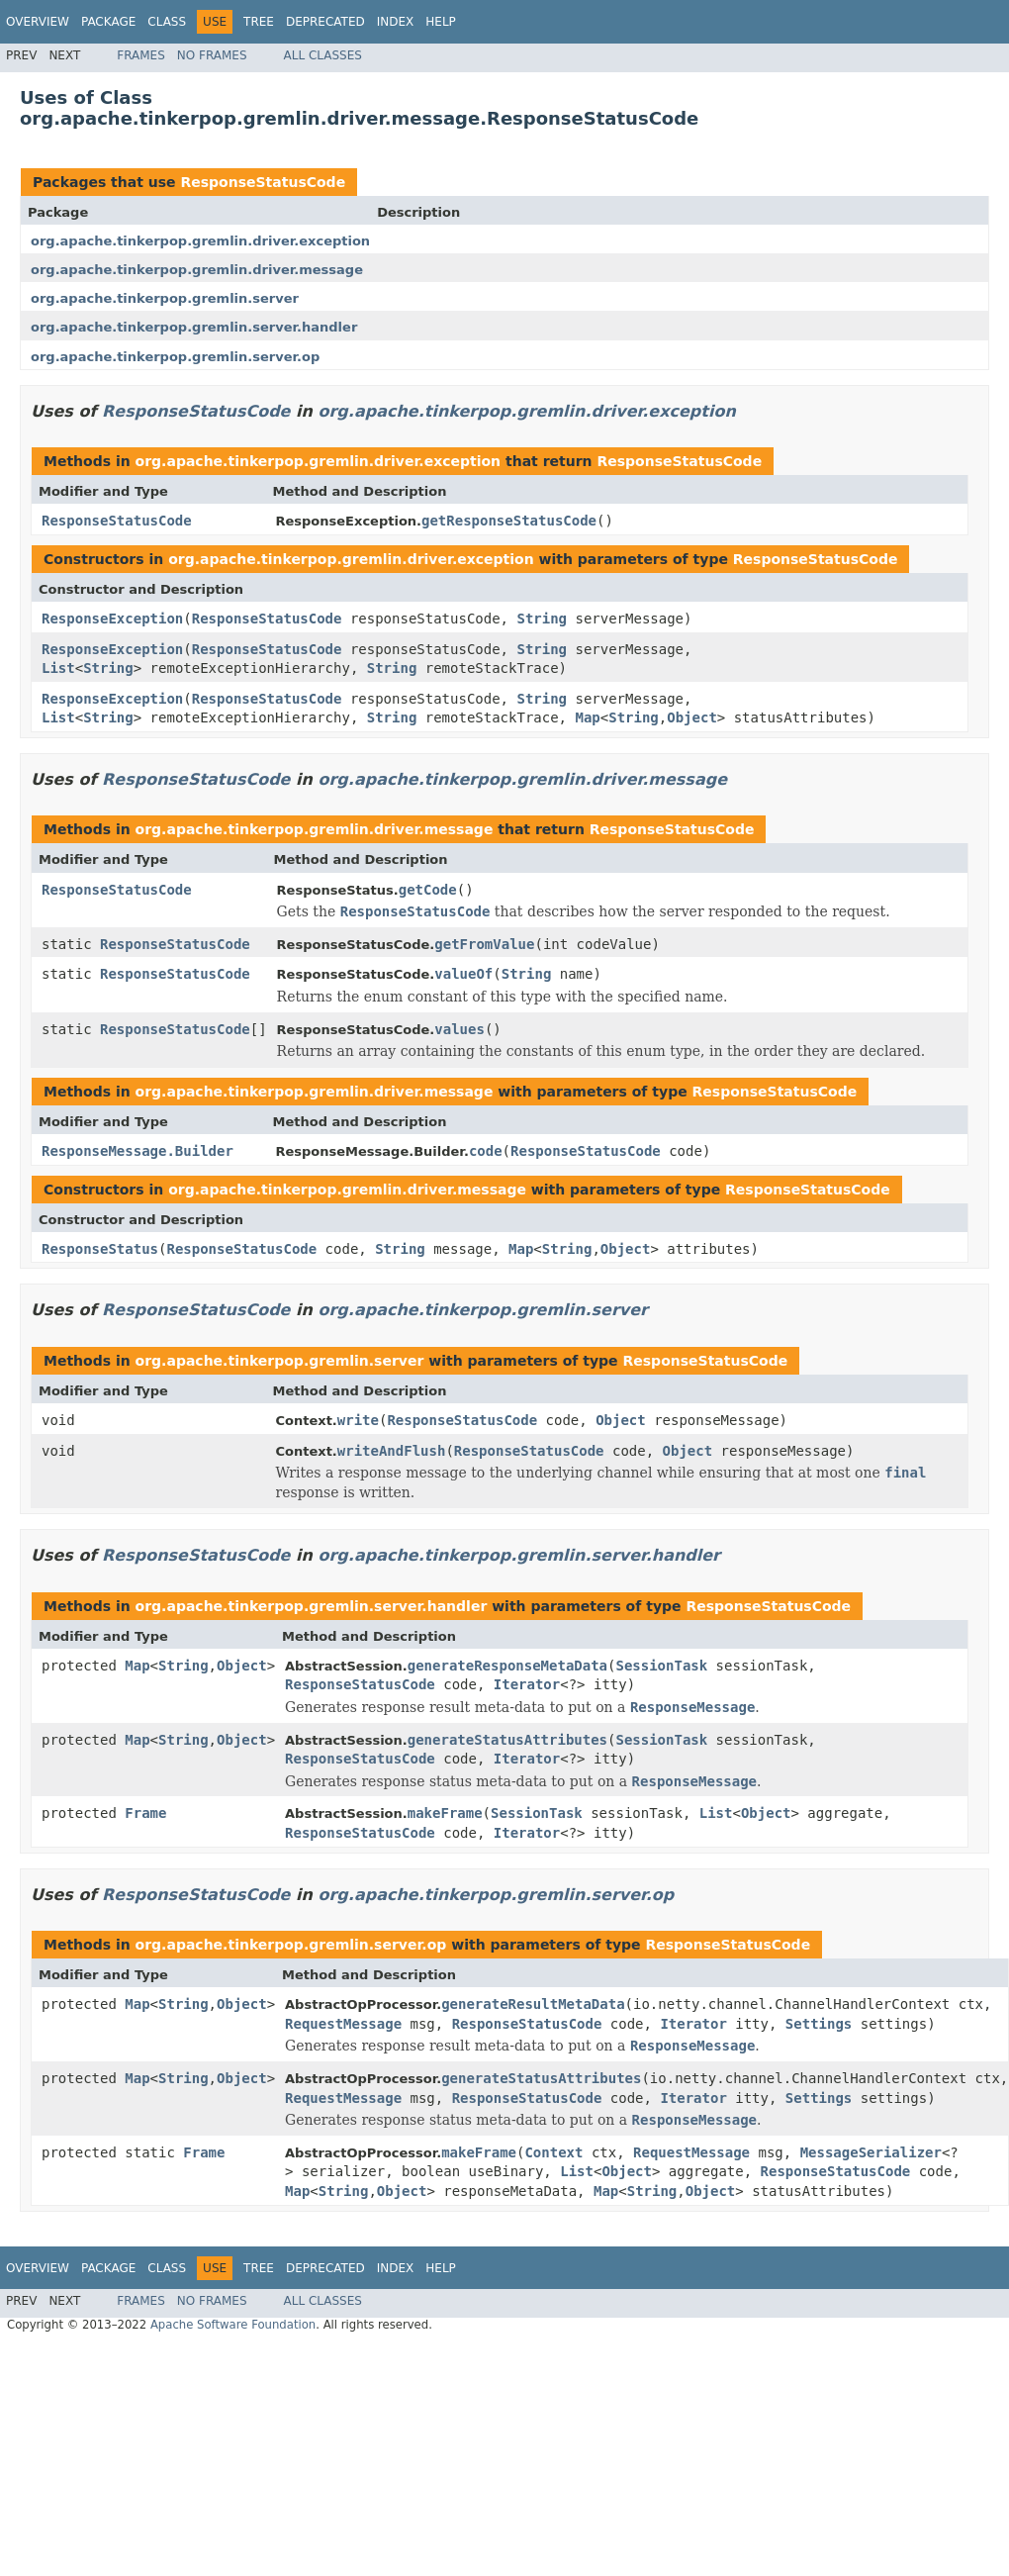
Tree (258, 22)
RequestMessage (343, 2024)
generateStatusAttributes (507, 1740)
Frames (141, 55)
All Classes (323, 55)
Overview (37, 22)
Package (108, 22)
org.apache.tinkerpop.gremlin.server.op (175, 356)
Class (166, 22)
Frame (145, 1813)
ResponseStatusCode (262, 182)
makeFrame (445, 1813)
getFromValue (484, 944)
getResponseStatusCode (508, 520)
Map (587, 717)
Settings (818, 2024)
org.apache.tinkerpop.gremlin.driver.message (197, 269)
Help (440, 22)
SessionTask (661, 1665)
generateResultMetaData (532, 2004)
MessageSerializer (871, 2152)
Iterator (527, 1684)
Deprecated (325, 22)
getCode (428, 890)
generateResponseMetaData (507, 1665)
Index (395, 22)
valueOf (463, 974)
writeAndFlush (391, 1451)
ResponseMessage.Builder (137, 1151)
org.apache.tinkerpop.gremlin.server (165, 298)
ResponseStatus (100, 1249)
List (58, 668)
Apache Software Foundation (233, 2325)
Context (553, 2152)
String (541, 618)
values (459, 1029)
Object (692, 717)
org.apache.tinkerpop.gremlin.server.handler (194, 327)
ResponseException (112, 618)
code (486, 1151)
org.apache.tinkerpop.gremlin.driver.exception (200, 241)
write (358, 1420)
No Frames (212, 55)
